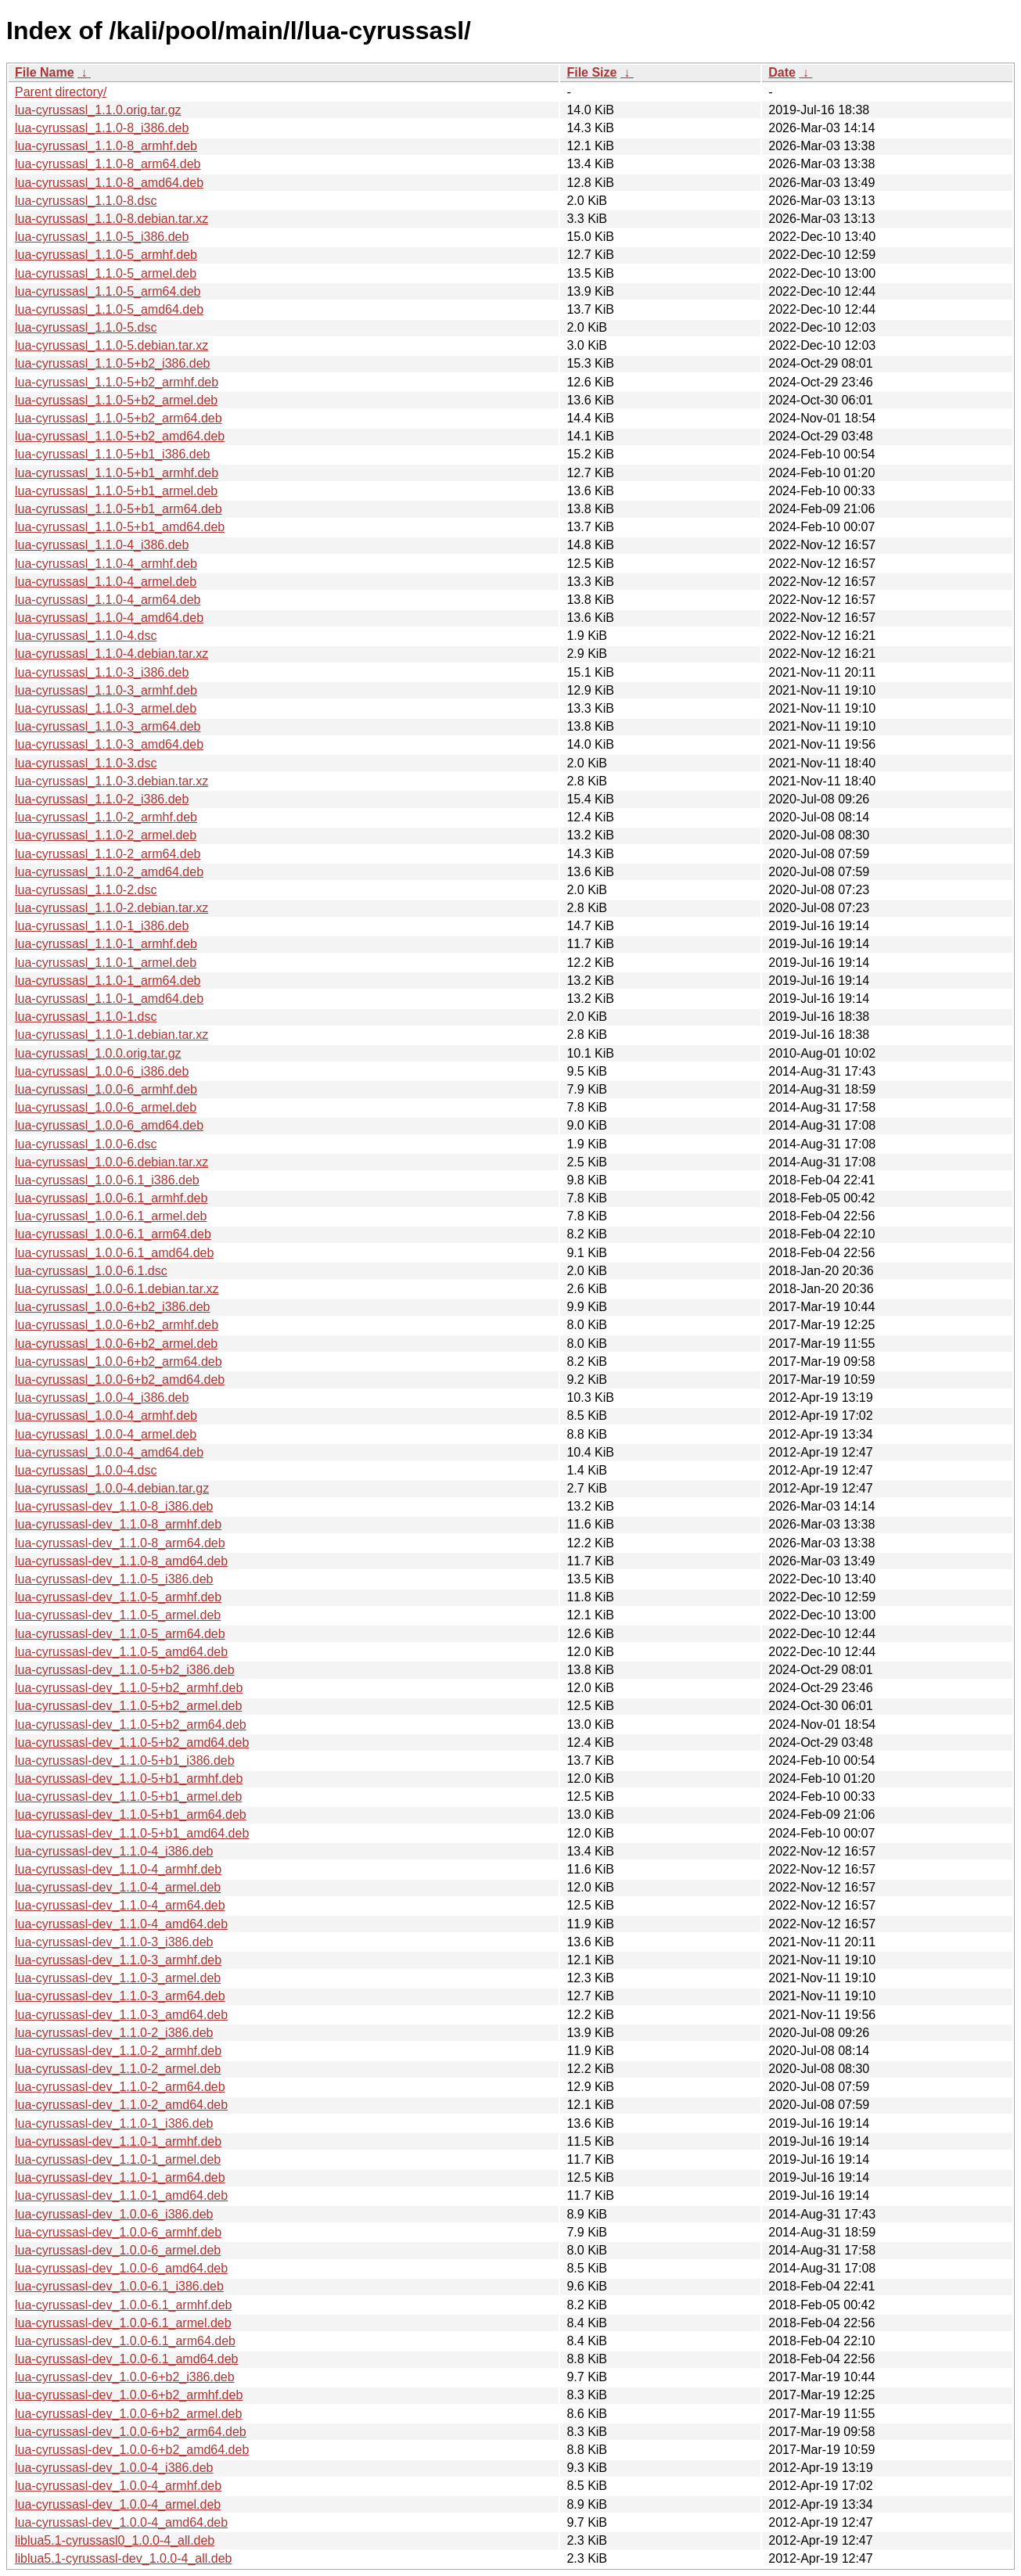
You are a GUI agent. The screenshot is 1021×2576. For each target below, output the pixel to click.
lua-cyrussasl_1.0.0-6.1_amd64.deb (114, 1252)
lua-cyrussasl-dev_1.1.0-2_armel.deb (118, 2068)
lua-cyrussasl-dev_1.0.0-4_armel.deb (118, 2504)
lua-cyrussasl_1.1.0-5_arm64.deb (107, 291)
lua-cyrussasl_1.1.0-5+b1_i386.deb (112, 454)
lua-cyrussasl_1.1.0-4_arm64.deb (107, 599)
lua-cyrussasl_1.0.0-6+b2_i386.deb (112, 1306)
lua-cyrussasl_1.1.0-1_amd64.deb (109, 998)
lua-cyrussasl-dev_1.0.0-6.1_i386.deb (119, 2286)
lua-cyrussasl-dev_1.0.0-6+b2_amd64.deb (132, 2449)
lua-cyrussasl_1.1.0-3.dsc (85, 763)
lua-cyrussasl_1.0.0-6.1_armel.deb (111, 1216)
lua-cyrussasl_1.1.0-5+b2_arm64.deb (118, 418)
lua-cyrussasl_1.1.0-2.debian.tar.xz (111, 907)
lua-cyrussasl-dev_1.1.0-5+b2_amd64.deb (132, 1742)
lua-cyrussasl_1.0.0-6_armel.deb (105, 1107)
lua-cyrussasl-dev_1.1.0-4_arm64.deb (120, 1905)
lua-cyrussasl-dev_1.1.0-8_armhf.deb (118, 1524)
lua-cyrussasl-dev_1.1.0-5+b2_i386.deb (125, 1669)
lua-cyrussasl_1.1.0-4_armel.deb (105, 581)
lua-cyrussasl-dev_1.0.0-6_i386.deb (114, 2214)
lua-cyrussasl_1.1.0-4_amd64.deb (109, 617)
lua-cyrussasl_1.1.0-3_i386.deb (102, 672)
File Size (591, 72)
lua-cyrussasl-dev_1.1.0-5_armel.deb (118, 1615)
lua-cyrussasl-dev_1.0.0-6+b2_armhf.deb (129, 2395)
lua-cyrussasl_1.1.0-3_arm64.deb (107, 726)
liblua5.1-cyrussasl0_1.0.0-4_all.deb (114, 2540)
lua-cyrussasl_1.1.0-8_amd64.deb (109, 182)
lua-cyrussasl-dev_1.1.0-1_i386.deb (114, 2123)
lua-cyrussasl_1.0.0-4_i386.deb (102, 1397)
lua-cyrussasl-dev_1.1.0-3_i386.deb (114, 1942)
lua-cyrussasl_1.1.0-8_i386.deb (102, 128)
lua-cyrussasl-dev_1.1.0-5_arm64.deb (120, 1633)
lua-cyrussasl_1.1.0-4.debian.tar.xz (111, 653)
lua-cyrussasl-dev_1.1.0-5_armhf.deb (118, 1597)
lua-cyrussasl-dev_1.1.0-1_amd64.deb (121, 2195)
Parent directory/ (60, 92)
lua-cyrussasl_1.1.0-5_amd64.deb (109, 309)
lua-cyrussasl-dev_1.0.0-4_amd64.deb (121, 2522)
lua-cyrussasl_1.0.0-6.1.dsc (91, 1270)
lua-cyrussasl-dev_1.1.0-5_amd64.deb (121, 1651)
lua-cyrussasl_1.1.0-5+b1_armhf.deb (116, 473)
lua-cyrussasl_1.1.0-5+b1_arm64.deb (118, 509)
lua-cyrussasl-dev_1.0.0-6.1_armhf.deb (123, 2305)
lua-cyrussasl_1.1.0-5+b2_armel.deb (116, 400)
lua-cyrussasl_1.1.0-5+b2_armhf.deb (116, 382)
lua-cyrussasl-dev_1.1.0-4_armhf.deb (118, 1869)
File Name (44, 72)
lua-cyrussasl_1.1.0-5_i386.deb (102, 236)
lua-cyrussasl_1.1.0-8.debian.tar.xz (111, 218)
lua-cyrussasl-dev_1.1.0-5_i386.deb (114, 1579)
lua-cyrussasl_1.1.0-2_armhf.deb (106, 817)
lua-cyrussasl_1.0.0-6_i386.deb (102, 1071)
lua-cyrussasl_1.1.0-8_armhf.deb (106, 146)
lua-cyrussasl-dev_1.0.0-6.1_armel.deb (123, 2323)
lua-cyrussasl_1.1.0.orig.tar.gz (98, 110)
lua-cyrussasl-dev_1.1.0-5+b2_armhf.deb (129, 1687)
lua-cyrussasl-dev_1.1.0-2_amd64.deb (121, 2104)
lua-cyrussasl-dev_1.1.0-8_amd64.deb (121, 1561)
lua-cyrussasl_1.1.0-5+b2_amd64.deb (120, 436)
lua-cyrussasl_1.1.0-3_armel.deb (105, 708)
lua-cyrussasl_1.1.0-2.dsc (85, 889)
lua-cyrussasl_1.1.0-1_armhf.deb (106, 943)
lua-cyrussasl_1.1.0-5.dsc (85, 327)
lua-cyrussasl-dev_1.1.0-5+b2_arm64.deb (130, 1724)
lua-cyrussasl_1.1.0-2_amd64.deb (109, 871)
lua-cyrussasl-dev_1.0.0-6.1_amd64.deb (127, 2359)
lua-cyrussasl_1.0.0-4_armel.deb (105, 1434)
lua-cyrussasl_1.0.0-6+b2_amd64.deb (120, 1379)
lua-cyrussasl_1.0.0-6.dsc (85, 1144)
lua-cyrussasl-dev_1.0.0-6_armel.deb (118, 2250)
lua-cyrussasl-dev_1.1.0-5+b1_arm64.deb (130, 1814)
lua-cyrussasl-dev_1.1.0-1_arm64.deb (120, 2177)
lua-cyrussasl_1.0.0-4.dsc (85, 1470)
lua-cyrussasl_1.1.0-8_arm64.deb (107, 164)
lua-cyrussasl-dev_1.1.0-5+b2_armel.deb (128, 1705)
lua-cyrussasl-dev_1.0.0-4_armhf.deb (118, 2485)
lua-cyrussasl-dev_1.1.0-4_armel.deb (118, 1887)
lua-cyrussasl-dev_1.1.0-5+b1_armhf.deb (129, 1778)
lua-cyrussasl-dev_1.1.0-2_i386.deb (114, 2032)
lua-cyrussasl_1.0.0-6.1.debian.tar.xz (117, 1288)
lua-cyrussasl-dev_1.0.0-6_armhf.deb (118, 2232)
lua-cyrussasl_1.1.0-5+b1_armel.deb (116, 491)
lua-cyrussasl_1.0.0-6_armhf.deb (106, 1089)
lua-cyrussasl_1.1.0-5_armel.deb (105, 273)
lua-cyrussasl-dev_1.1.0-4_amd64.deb (121, 1924)
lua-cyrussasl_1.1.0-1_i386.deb (102, 925)
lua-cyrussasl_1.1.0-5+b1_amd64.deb (120, 527)
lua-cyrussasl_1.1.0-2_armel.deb (105, 835)
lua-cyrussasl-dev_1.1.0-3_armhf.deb (118, 1960)
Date (782, 72)
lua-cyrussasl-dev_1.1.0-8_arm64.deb (120, 1543)
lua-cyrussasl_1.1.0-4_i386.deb (102, 544)
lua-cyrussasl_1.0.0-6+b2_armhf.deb (116, 1324)
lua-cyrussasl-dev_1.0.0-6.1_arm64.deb (125, 2341)
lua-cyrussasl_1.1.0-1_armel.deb (105, 962)
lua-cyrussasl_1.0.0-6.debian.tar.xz (111, 1162)
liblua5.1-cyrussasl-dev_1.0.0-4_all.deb (123, 2558)
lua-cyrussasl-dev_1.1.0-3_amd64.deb (121, 2014)
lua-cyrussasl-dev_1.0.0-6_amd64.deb (121, 2268)
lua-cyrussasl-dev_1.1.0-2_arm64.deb (120, 2086)
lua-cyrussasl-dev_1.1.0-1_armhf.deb (118, 2141)
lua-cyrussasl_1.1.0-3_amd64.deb (109, 744)
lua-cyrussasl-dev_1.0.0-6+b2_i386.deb (125, 2377)
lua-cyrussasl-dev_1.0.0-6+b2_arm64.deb (130, 2431)
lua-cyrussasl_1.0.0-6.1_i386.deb (107, 1180)
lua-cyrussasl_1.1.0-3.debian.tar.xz (111, 781)
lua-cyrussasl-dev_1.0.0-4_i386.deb (114, 2467)
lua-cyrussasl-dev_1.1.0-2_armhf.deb (118, 2050)
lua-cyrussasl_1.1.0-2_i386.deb (102, 799)
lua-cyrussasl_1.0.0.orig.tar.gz (98, 1053)
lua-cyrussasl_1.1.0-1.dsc (85, 1016)
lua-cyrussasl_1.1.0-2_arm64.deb (107, 853)
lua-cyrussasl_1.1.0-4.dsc (85, 635)
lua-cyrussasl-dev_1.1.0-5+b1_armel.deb (128, 1796)
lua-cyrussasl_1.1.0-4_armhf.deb (106, 563)
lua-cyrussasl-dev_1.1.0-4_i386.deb (114, 1851)
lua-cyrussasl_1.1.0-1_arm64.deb (107, 980)
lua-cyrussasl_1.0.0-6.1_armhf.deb (111, 1198)
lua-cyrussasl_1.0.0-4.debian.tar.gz (112, 1488)
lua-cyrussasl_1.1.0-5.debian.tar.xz (111, 345)
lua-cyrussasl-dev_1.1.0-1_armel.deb (118, 2159)
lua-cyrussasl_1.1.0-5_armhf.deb (106, 254)
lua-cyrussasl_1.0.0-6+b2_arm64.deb (118, 1361)
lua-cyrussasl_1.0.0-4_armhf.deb (106, 1415)
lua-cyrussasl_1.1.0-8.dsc (85, 200)
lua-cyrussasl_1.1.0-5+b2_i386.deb (112, 363)
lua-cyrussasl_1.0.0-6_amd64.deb (109, 1125)
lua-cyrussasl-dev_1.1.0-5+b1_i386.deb (125, 1760)
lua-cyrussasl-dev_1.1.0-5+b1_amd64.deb (132, 1833)
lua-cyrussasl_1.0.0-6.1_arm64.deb (113, 1234)
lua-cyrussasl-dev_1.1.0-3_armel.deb (118, 1978)
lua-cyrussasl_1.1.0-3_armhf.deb (106, 690)
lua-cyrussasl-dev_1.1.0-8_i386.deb (114, 1506)
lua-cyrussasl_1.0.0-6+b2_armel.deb (116, 1343)
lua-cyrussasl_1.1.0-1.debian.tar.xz (111, 1034)
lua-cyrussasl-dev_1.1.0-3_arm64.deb (120, 1996)
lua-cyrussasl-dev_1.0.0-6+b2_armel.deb (128, 2413)
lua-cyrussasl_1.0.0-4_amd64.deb (109, 1452)
